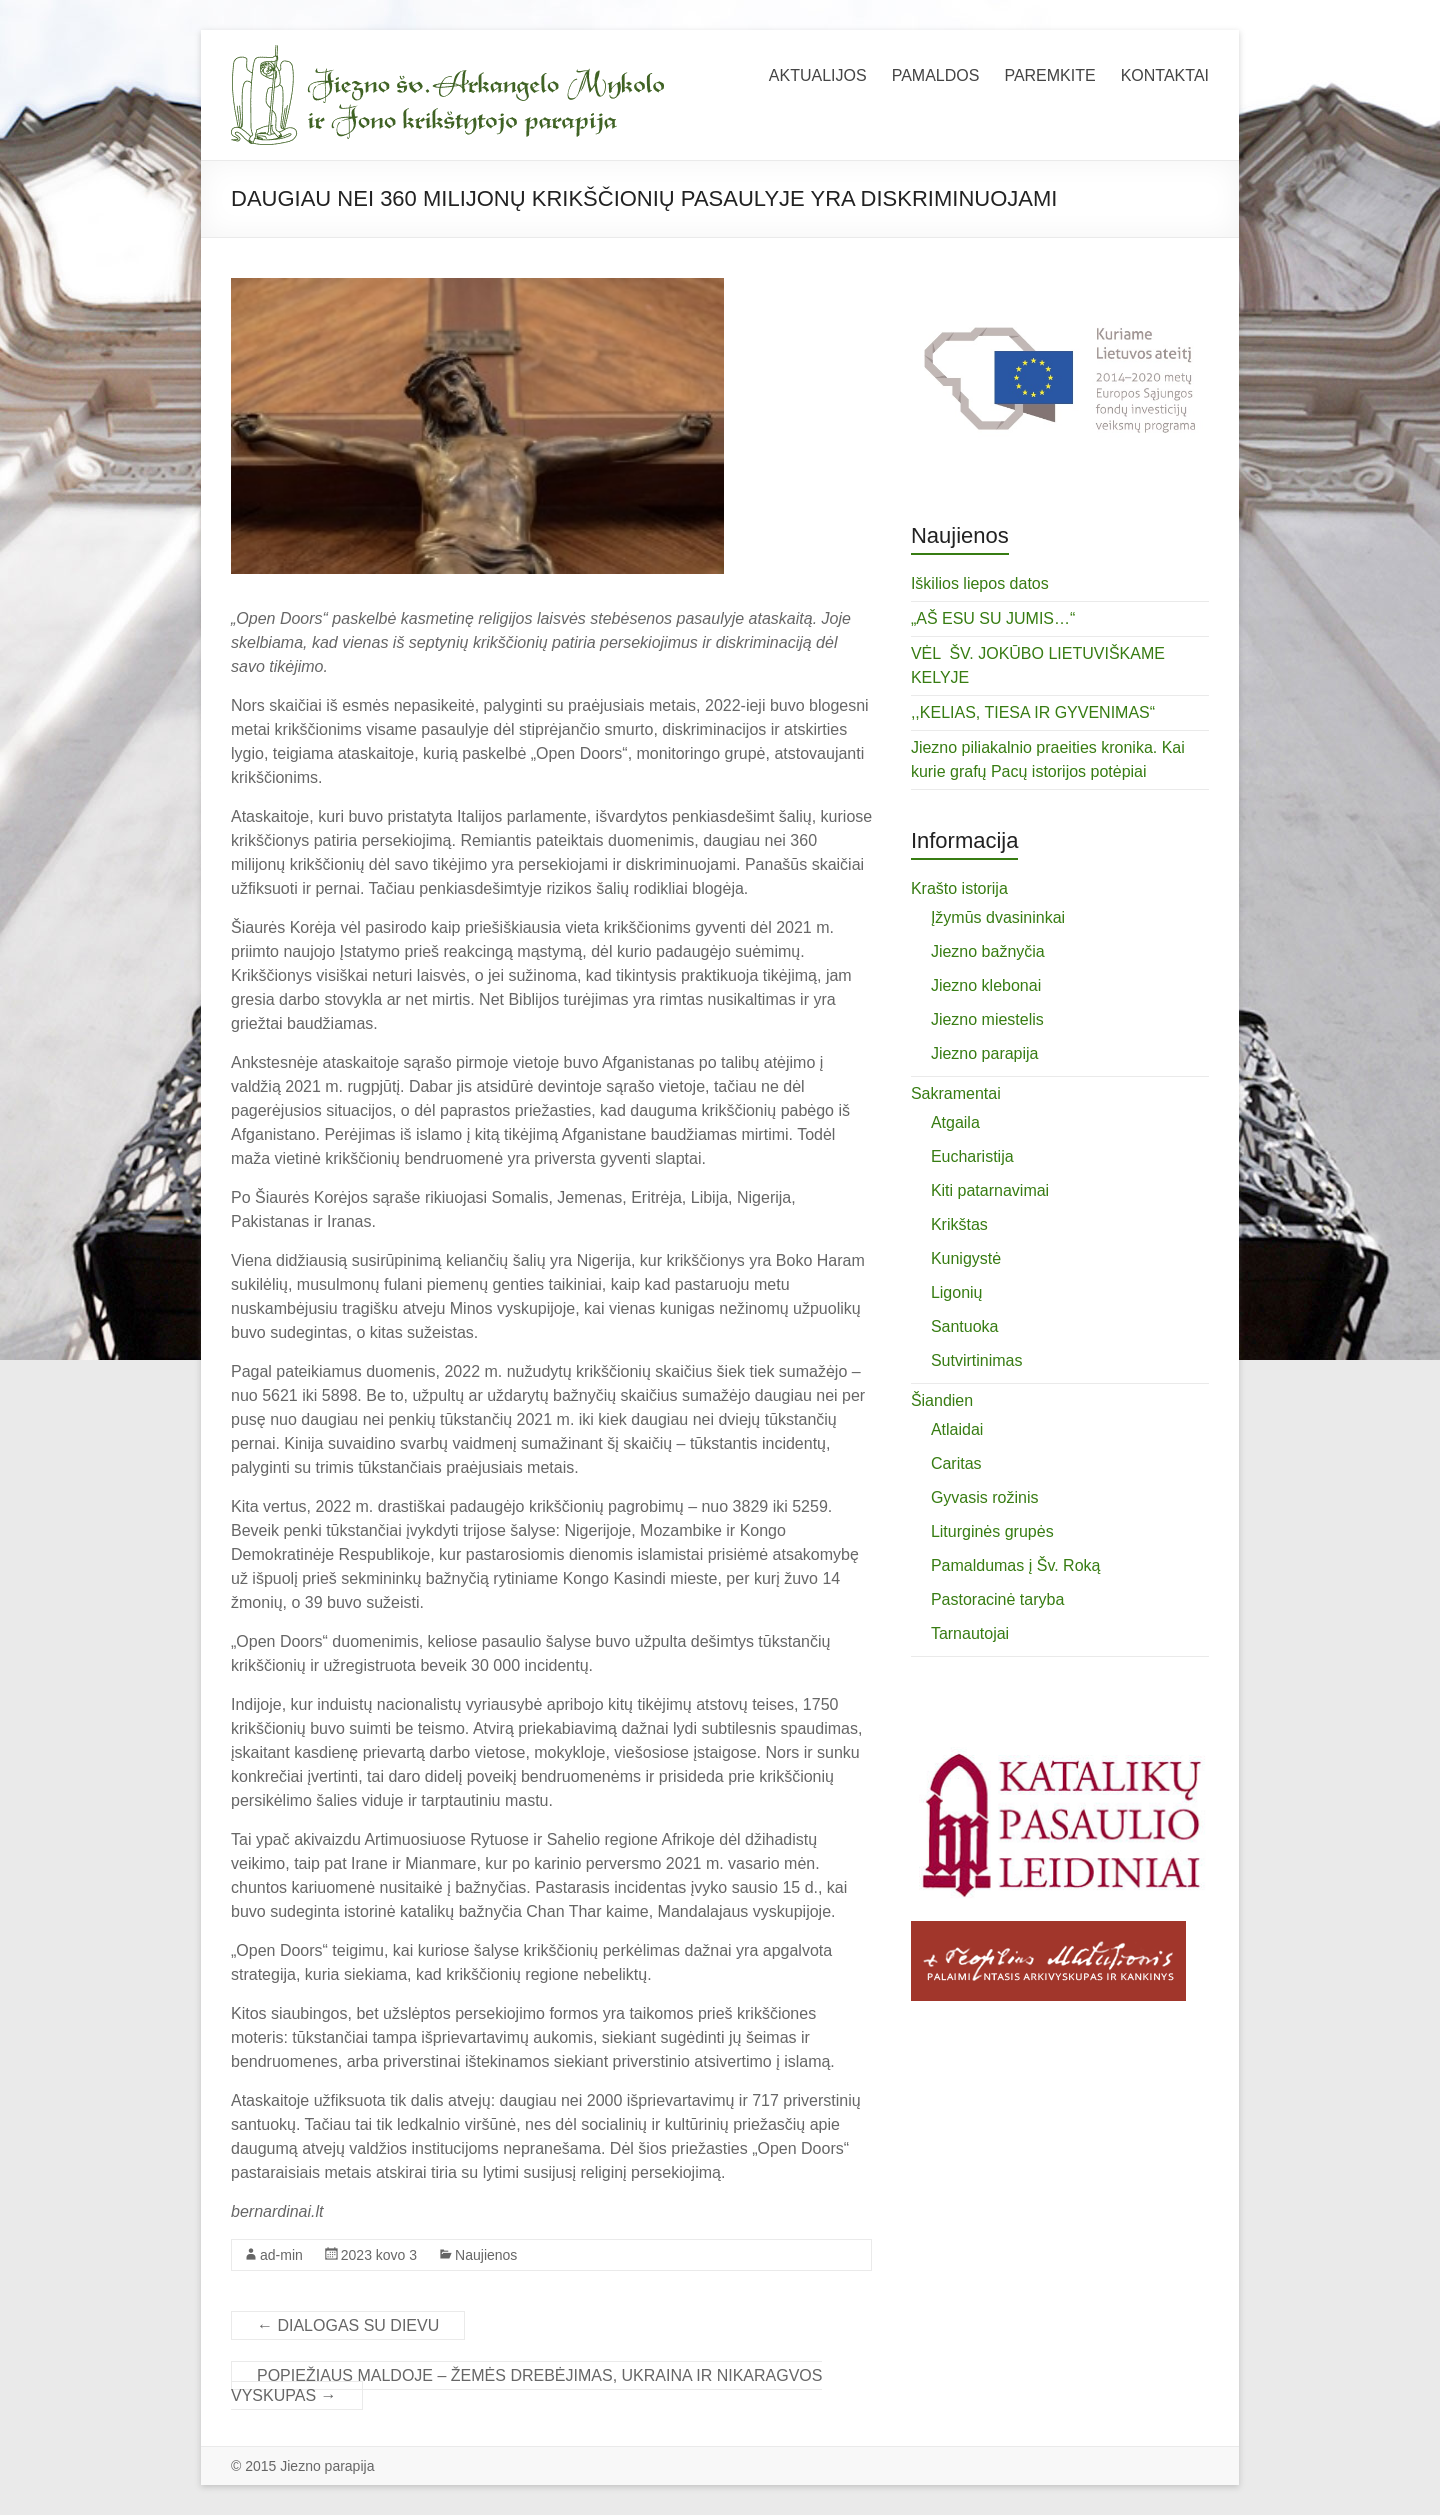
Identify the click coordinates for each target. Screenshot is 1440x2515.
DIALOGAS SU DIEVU (348, 2325)
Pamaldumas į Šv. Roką (1016, 1565)
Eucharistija (972, 1156)
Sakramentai (956, 1093)
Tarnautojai (970, 1633)
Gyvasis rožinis (985, 1497)
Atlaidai (957, 1429)
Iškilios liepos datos (980, 583)
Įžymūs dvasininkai (998, 917)
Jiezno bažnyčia (988, 951)
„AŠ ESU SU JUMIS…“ (993, 618)
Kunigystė (966, 1258)
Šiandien (942, 1400)
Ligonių (957, 1292)
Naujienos (486, 2255)
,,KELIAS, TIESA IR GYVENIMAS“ (1033, 712)
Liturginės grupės (992, 1531)
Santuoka (965, 1326)
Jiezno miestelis (987, 1019)
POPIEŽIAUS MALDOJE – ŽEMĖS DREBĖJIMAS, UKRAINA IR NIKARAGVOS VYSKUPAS (526, 2385)
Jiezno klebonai (986, 985)
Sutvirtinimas (977, 1360)
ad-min (281, 2255)
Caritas (956, 1463)
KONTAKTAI (1165, 75)
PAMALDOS (936, 75)
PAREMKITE (1049, 75)
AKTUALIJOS (818, 75)
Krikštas (959, 1224)
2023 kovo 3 (379, 2255)
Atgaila (955, 1122)
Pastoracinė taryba (997, 1599)
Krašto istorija (959, 888)
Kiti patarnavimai (990, 1190)
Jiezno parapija (985, 1053)
